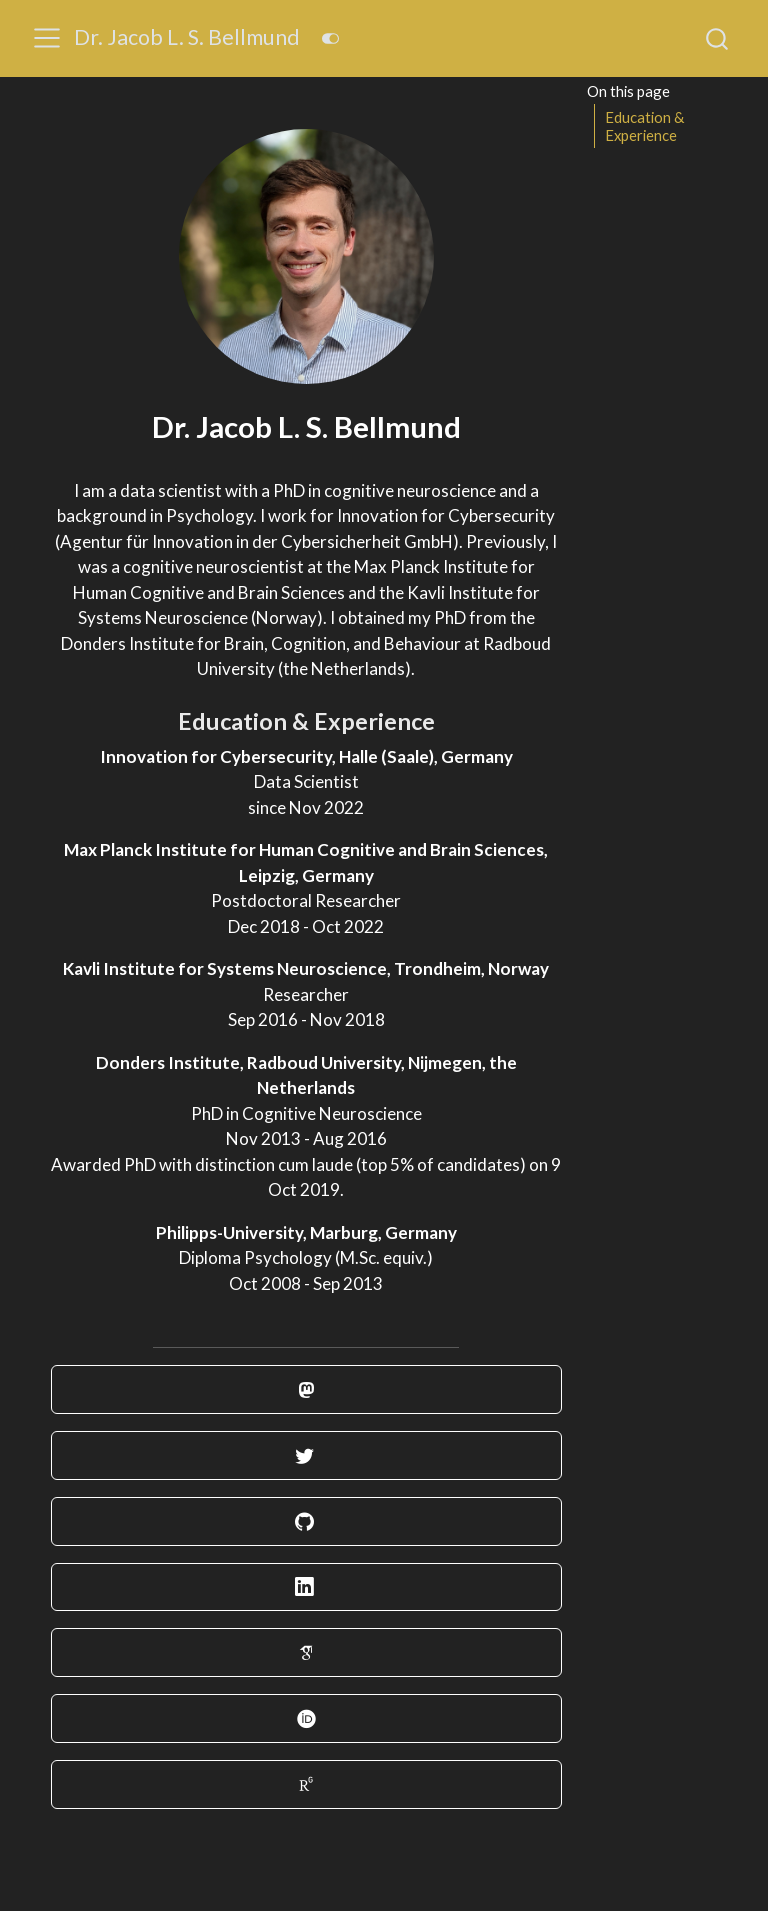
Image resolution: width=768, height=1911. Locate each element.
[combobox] (718, 38)
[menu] (47, 38)
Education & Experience (645, 126)
